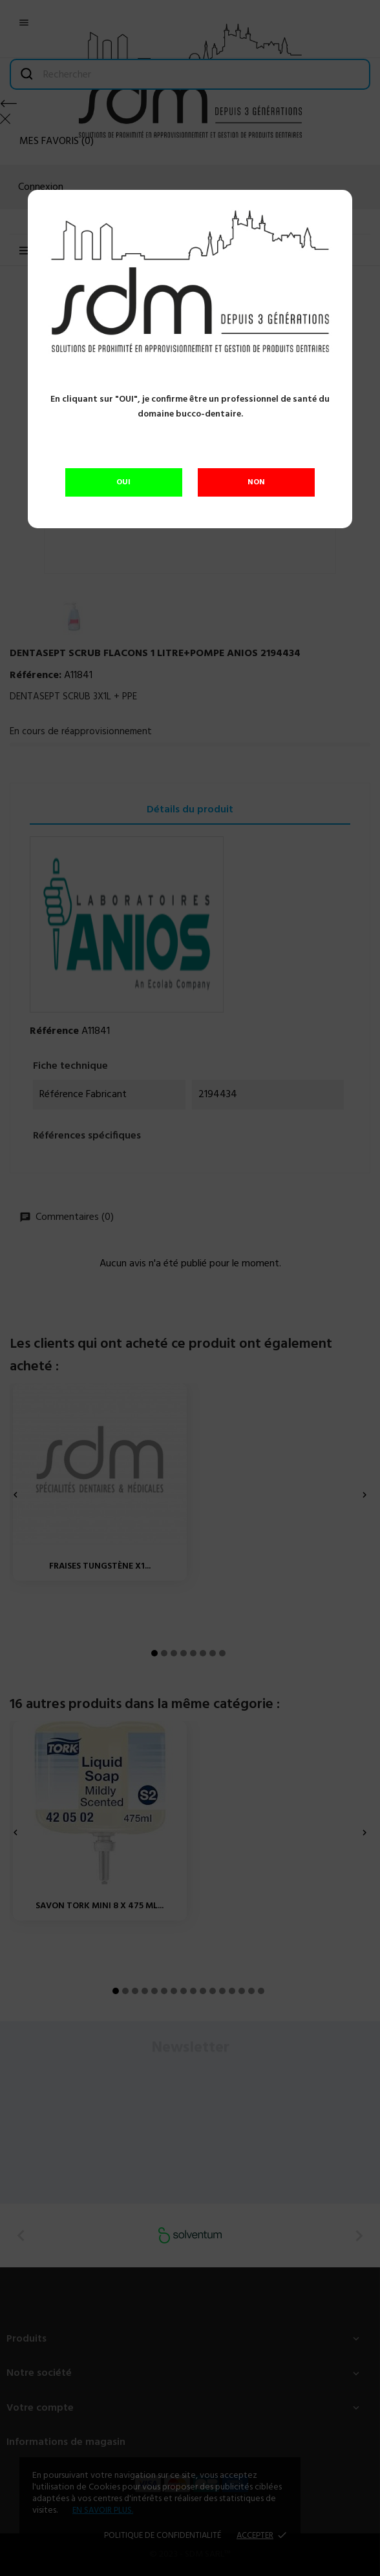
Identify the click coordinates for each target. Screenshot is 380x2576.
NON (256, 482)
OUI (123, 482)
